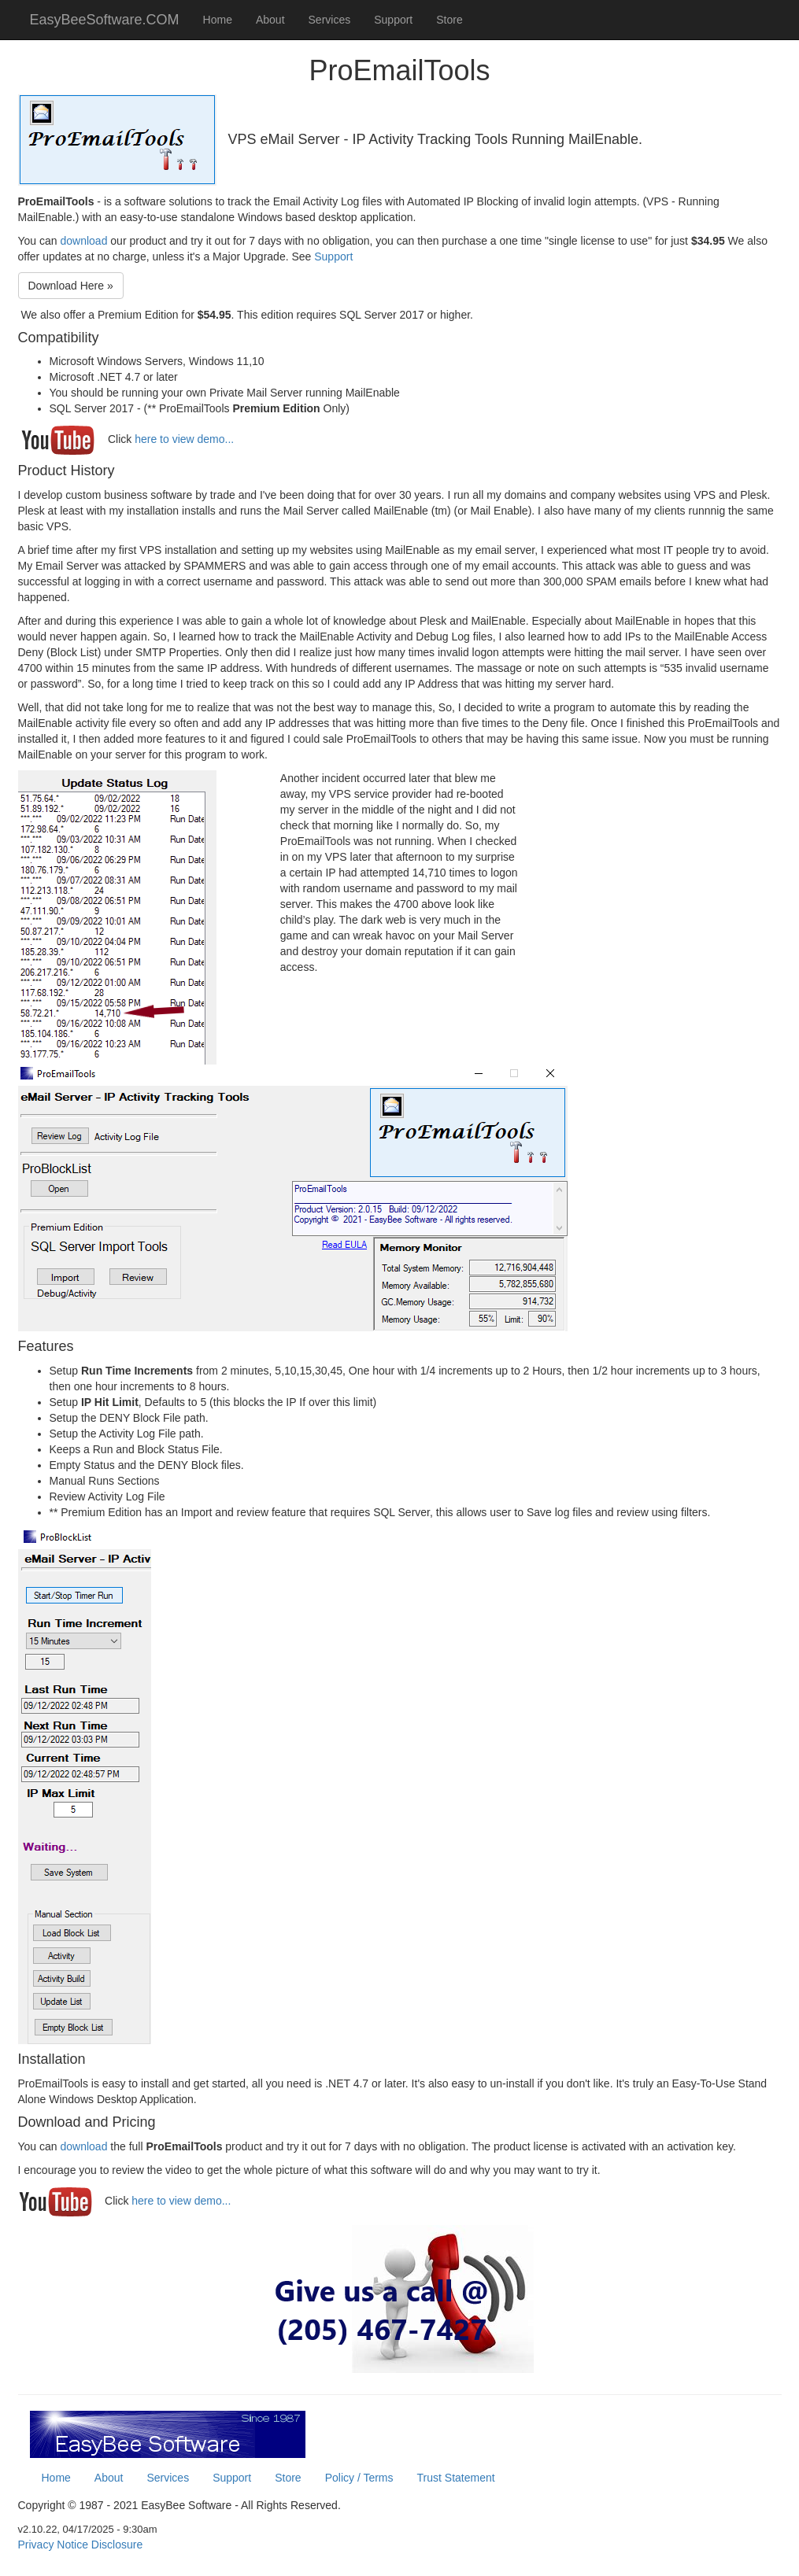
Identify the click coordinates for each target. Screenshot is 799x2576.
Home (217, 19)
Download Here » (70, 285)
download (83, 240)
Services (330, 19)
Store (449, 19)
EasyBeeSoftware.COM (104, 20)
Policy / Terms (359, 2477)
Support (393, 19)
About (270, 19)
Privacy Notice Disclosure (80, 2544)
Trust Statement (456, 2477)
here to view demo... (184, 439)
